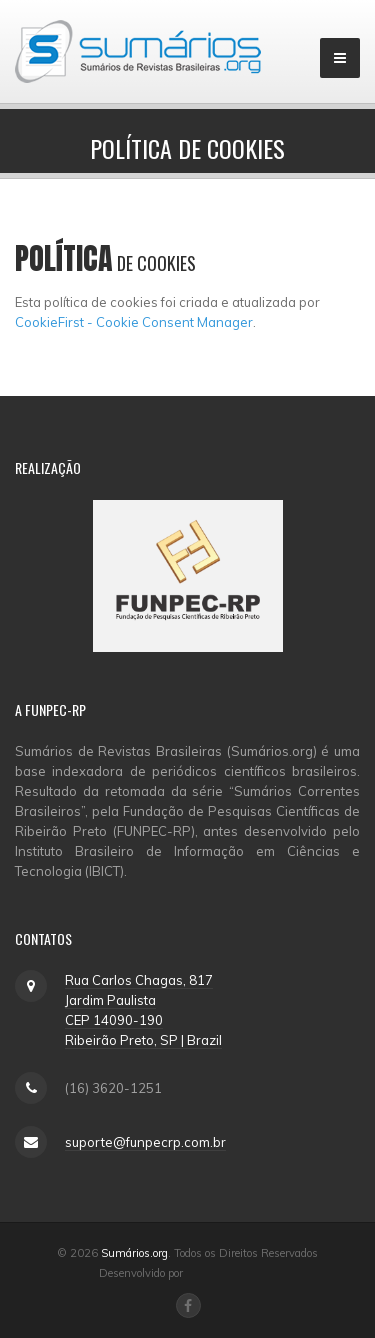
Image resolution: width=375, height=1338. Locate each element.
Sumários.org (134, 1253)
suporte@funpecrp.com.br (145, 1142)
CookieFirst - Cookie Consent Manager (134, 322)
